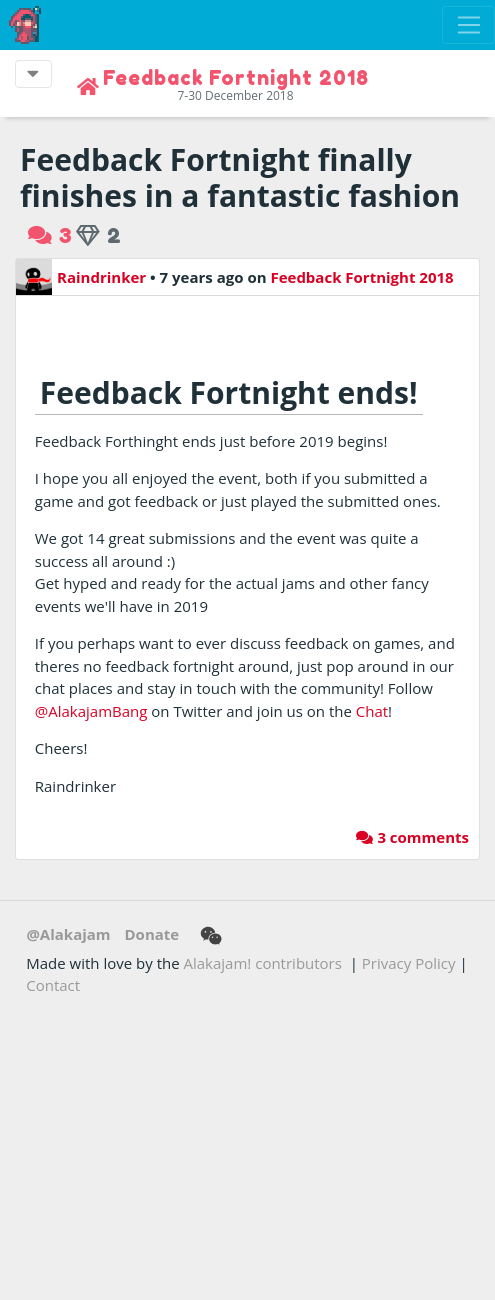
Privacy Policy (409, 963)
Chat (372, 711)
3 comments (412, 837)
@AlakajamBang (91, 711)
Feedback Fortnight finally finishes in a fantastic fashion (240, 177)
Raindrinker (81, 277)
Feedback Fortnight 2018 (361, 277)
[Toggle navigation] (468, 25)
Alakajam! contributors (263, 963)
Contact (53, 985)
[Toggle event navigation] (33, 74)
